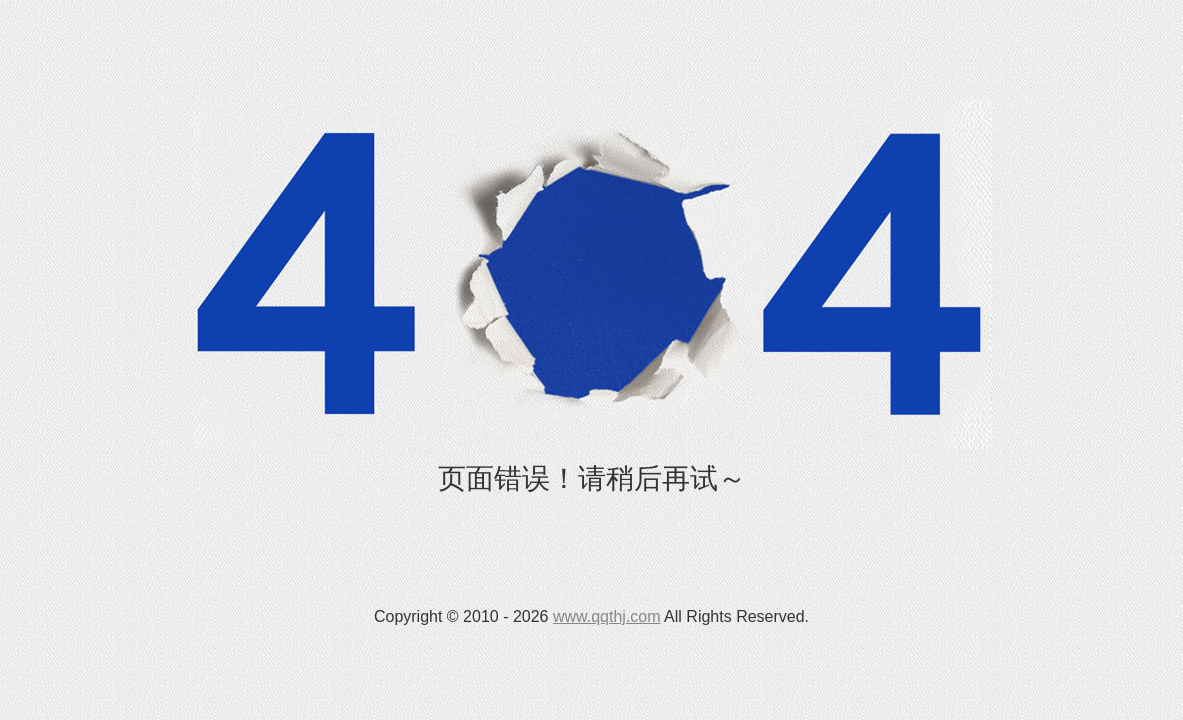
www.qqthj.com (607, 616)
